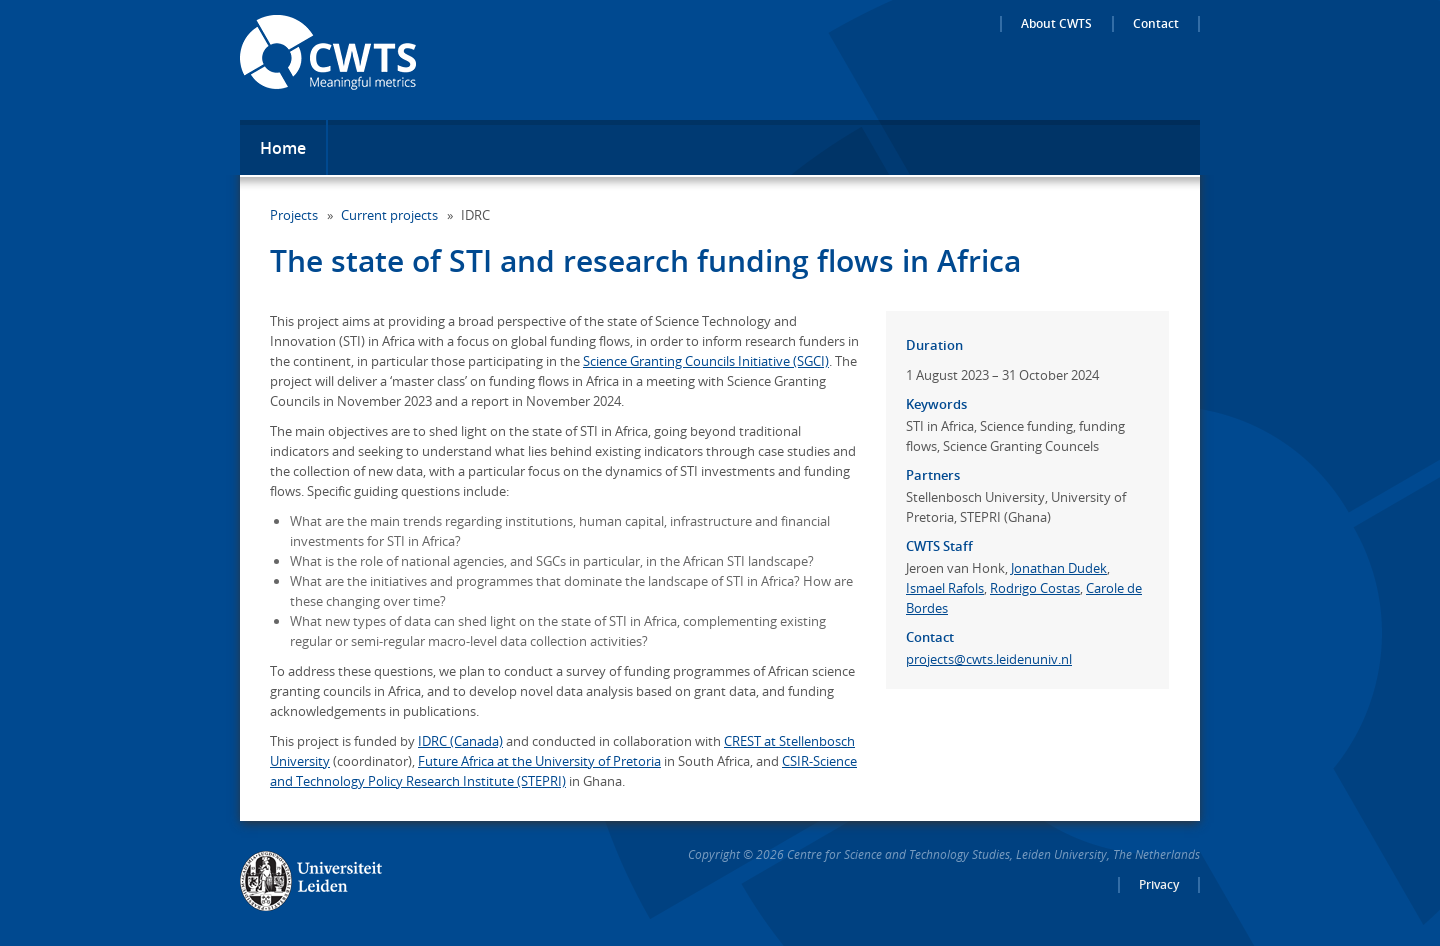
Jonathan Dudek (1059, 568)
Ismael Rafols (945, 588)
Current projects (389, 215)
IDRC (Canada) (460, 741)
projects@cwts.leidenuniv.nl (989, 659)
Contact (1156, 24)
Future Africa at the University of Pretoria (539, 761)
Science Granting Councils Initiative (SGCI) (706, 361)
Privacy (1159, 885)
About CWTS (1056, 24)
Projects (294, 215)
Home (283, 148)
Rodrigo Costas (1035, 588)
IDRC (475, 215)
